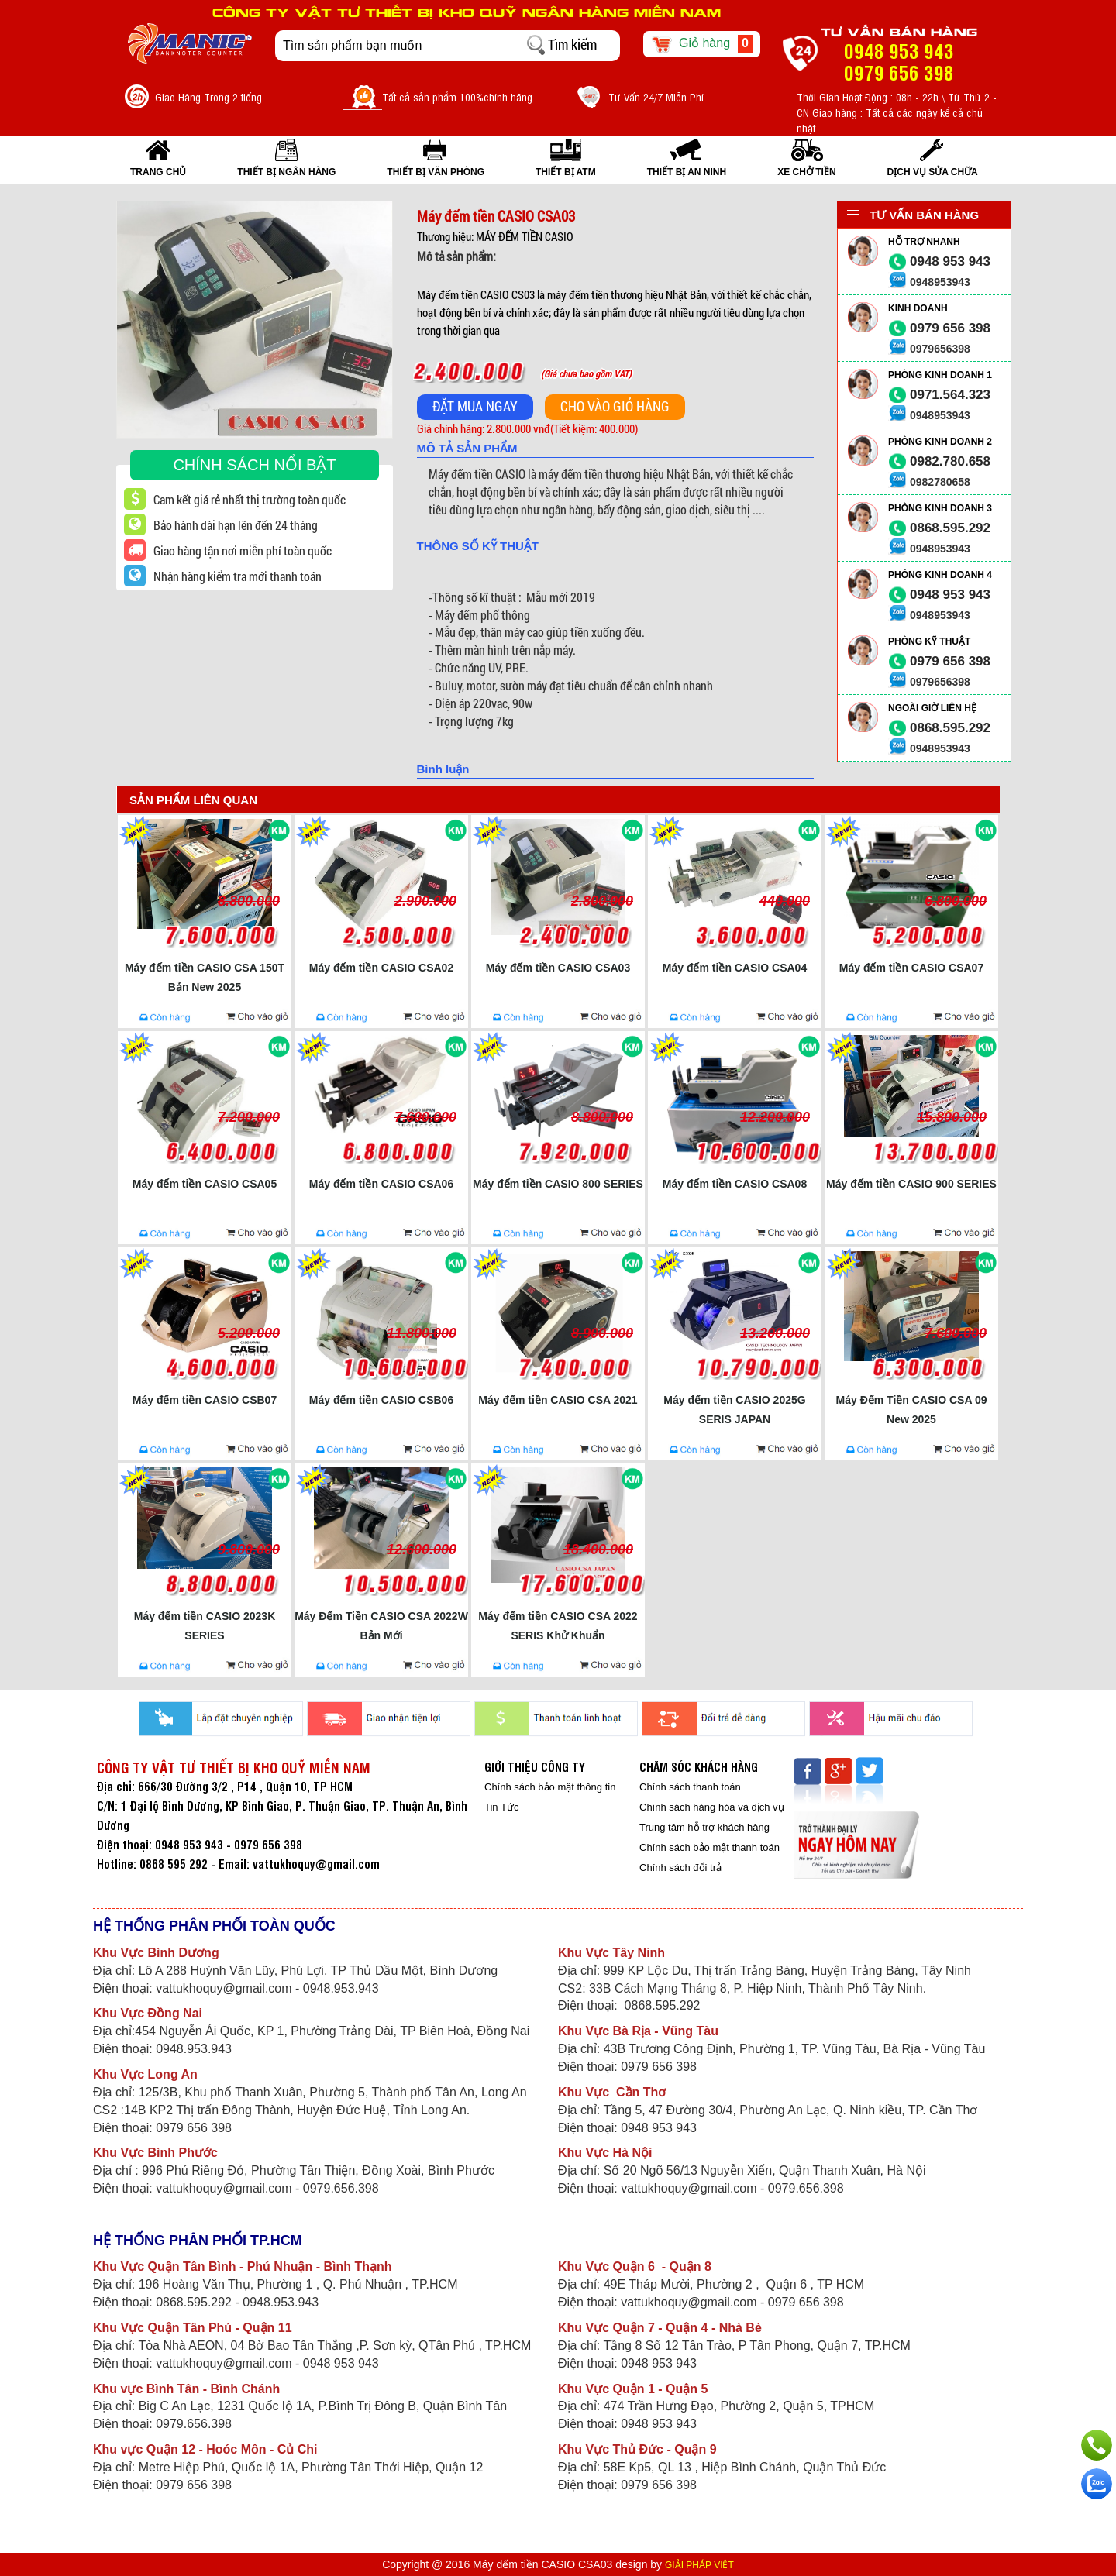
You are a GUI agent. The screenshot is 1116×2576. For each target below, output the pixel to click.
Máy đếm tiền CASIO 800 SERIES (558, 1184)
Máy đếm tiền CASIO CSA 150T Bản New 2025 (204, 977)
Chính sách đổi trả (680, 1867)
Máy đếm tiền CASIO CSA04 (735, 967)
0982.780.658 (950, 461)
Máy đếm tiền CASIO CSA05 (205, 1184)
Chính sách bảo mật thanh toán (709, 1847)
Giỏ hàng (702, 44)
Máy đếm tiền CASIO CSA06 (381, 1184)
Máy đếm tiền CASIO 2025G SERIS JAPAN (734, 1410)
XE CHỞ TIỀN (806, 172)
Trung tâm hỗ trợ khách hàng (704, 1827)
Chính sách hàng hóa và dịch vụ (711, 1807)
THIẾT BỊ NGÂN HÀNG (286, 172)
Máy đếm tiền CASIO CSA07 (911, 967)
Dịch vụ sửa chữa (932, 172)
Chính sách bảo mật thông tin (549, 1787)
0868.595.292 (950, 528)
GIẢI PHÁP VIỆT (699, 2565)
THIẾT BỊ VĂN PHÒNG (435, 172)
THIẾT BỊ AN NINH (687, 172)
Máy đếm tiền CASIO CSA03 (558, 967)
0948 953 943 (950, 261)
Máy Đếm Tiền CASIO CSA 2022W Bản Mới (381, 1626)
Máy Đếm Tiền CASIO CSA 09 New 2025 (911, 1410)
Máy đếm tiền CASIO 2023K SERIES (205, 1626)
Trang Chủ (158, 172)
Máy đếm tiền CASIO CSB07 (205, 1400)
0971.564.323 (950, 394)
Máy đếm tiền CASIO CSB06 (381, 1400)
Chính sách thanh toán (690, 1787)
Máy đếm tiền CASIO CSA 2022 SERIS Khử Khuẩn (557, 1626)
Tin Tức (501, 1807)
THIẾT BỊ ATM (566, 172)
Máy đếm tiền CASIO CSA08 (735, 1184)
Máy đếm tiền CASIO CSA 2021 (557, 1400)
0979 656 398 (950, 328)
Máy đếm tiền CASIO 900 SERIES (911, 1184)
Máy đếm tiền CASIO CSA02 (381, 967)
